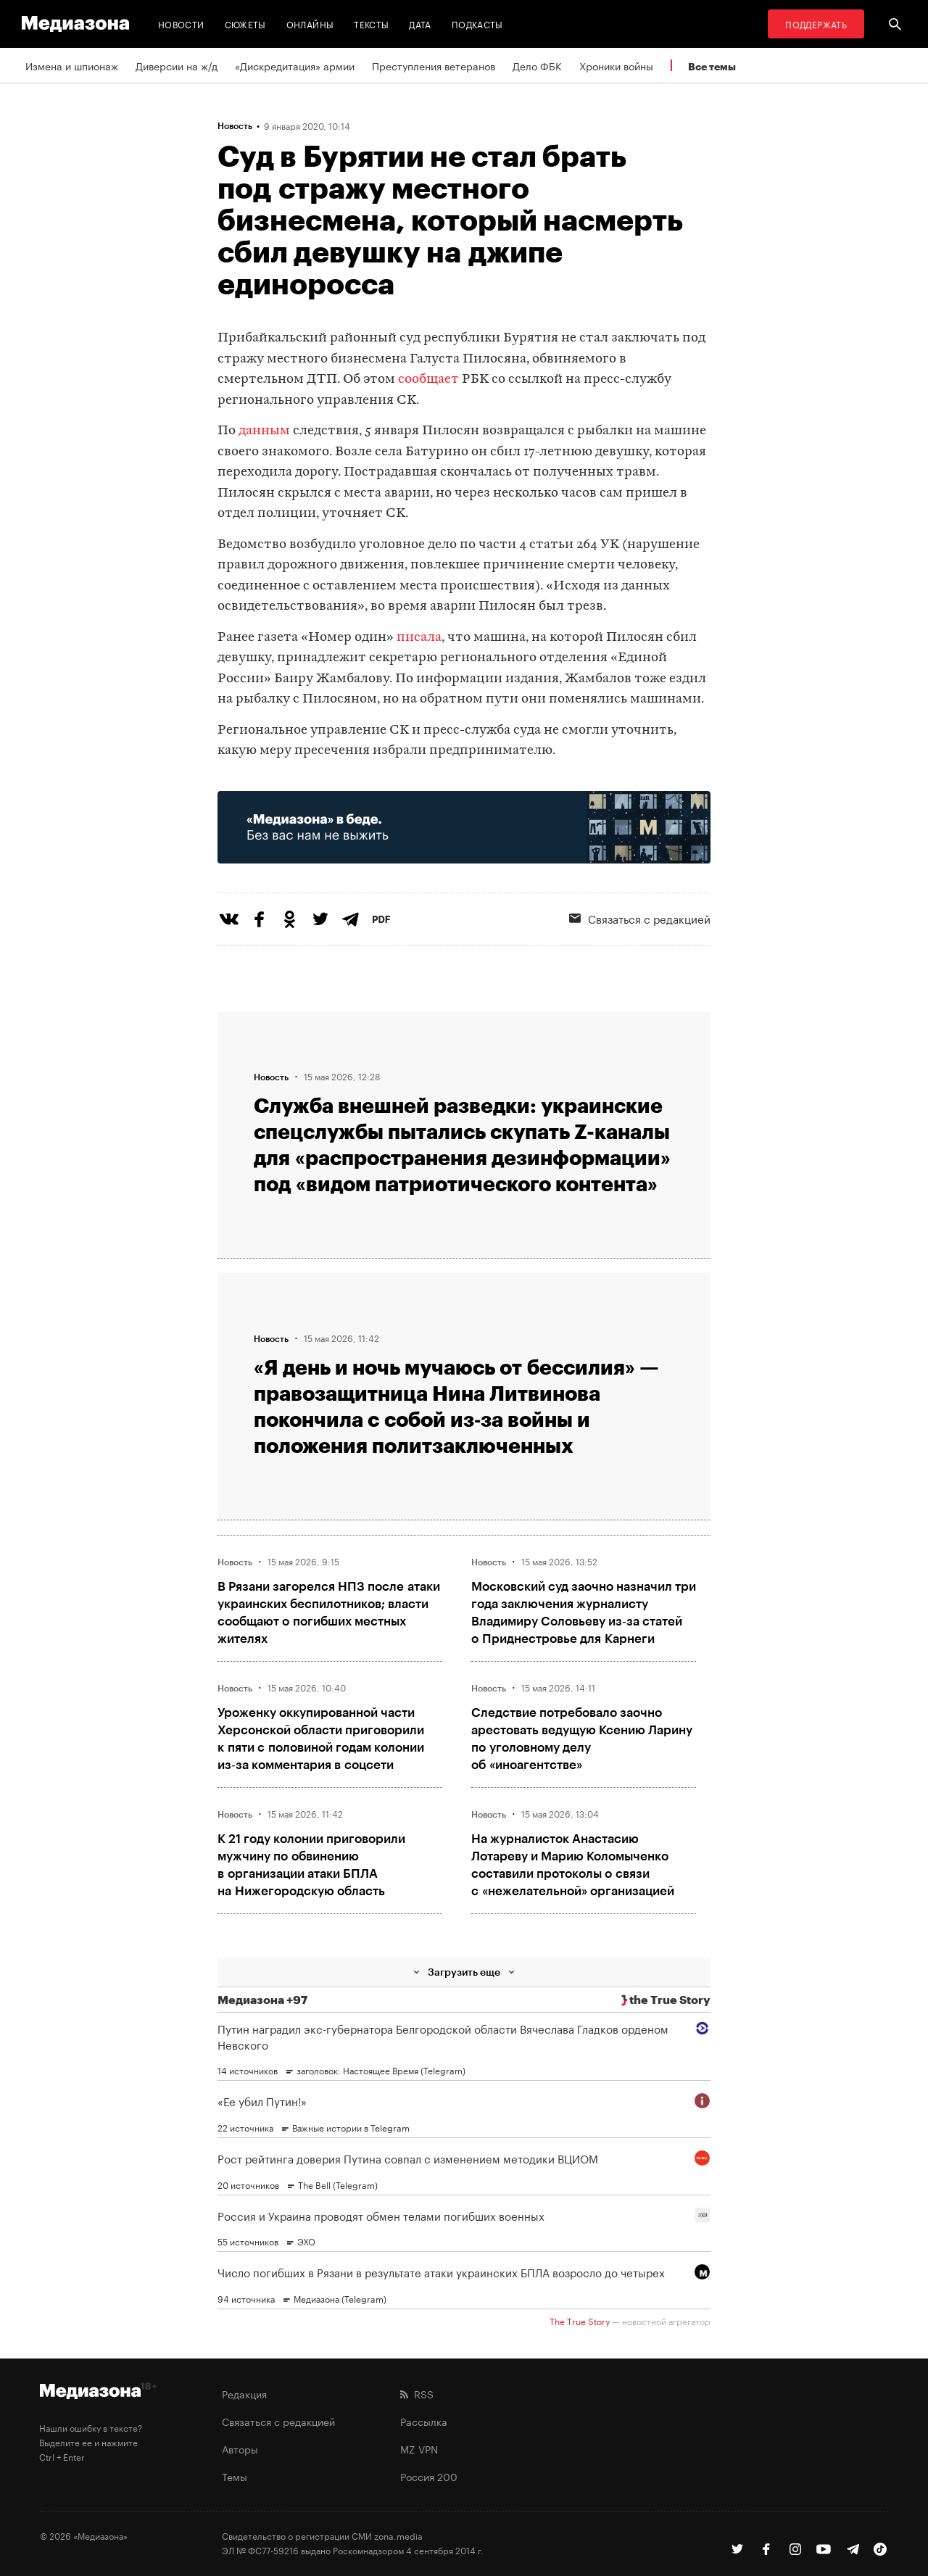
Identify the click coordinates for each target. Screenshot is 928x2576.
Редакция (244, 2393)
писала (419, 637)
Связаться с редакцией (639, 918)
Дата (420, 23)
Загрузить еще (464, 1972)
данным (266, 431)
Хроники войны (616, 65)
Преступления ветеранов (433, 65)
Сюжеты (245, 23)
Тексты (371, 23)
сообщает (430, 379)
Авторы (240, 2448)
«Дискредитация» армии (295, 65)
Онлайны (310, 23)
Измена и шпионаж (71, 65)
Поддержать (816, 23)
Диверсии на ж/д (177, 65)
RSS (417, 2393)
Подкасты (477, 23)
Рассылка (423, 2421)
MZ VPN (419, 2448)
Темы (234, 2476)
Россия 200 (428, 2476)
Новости (181, 23)
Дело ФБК (537, 65)
